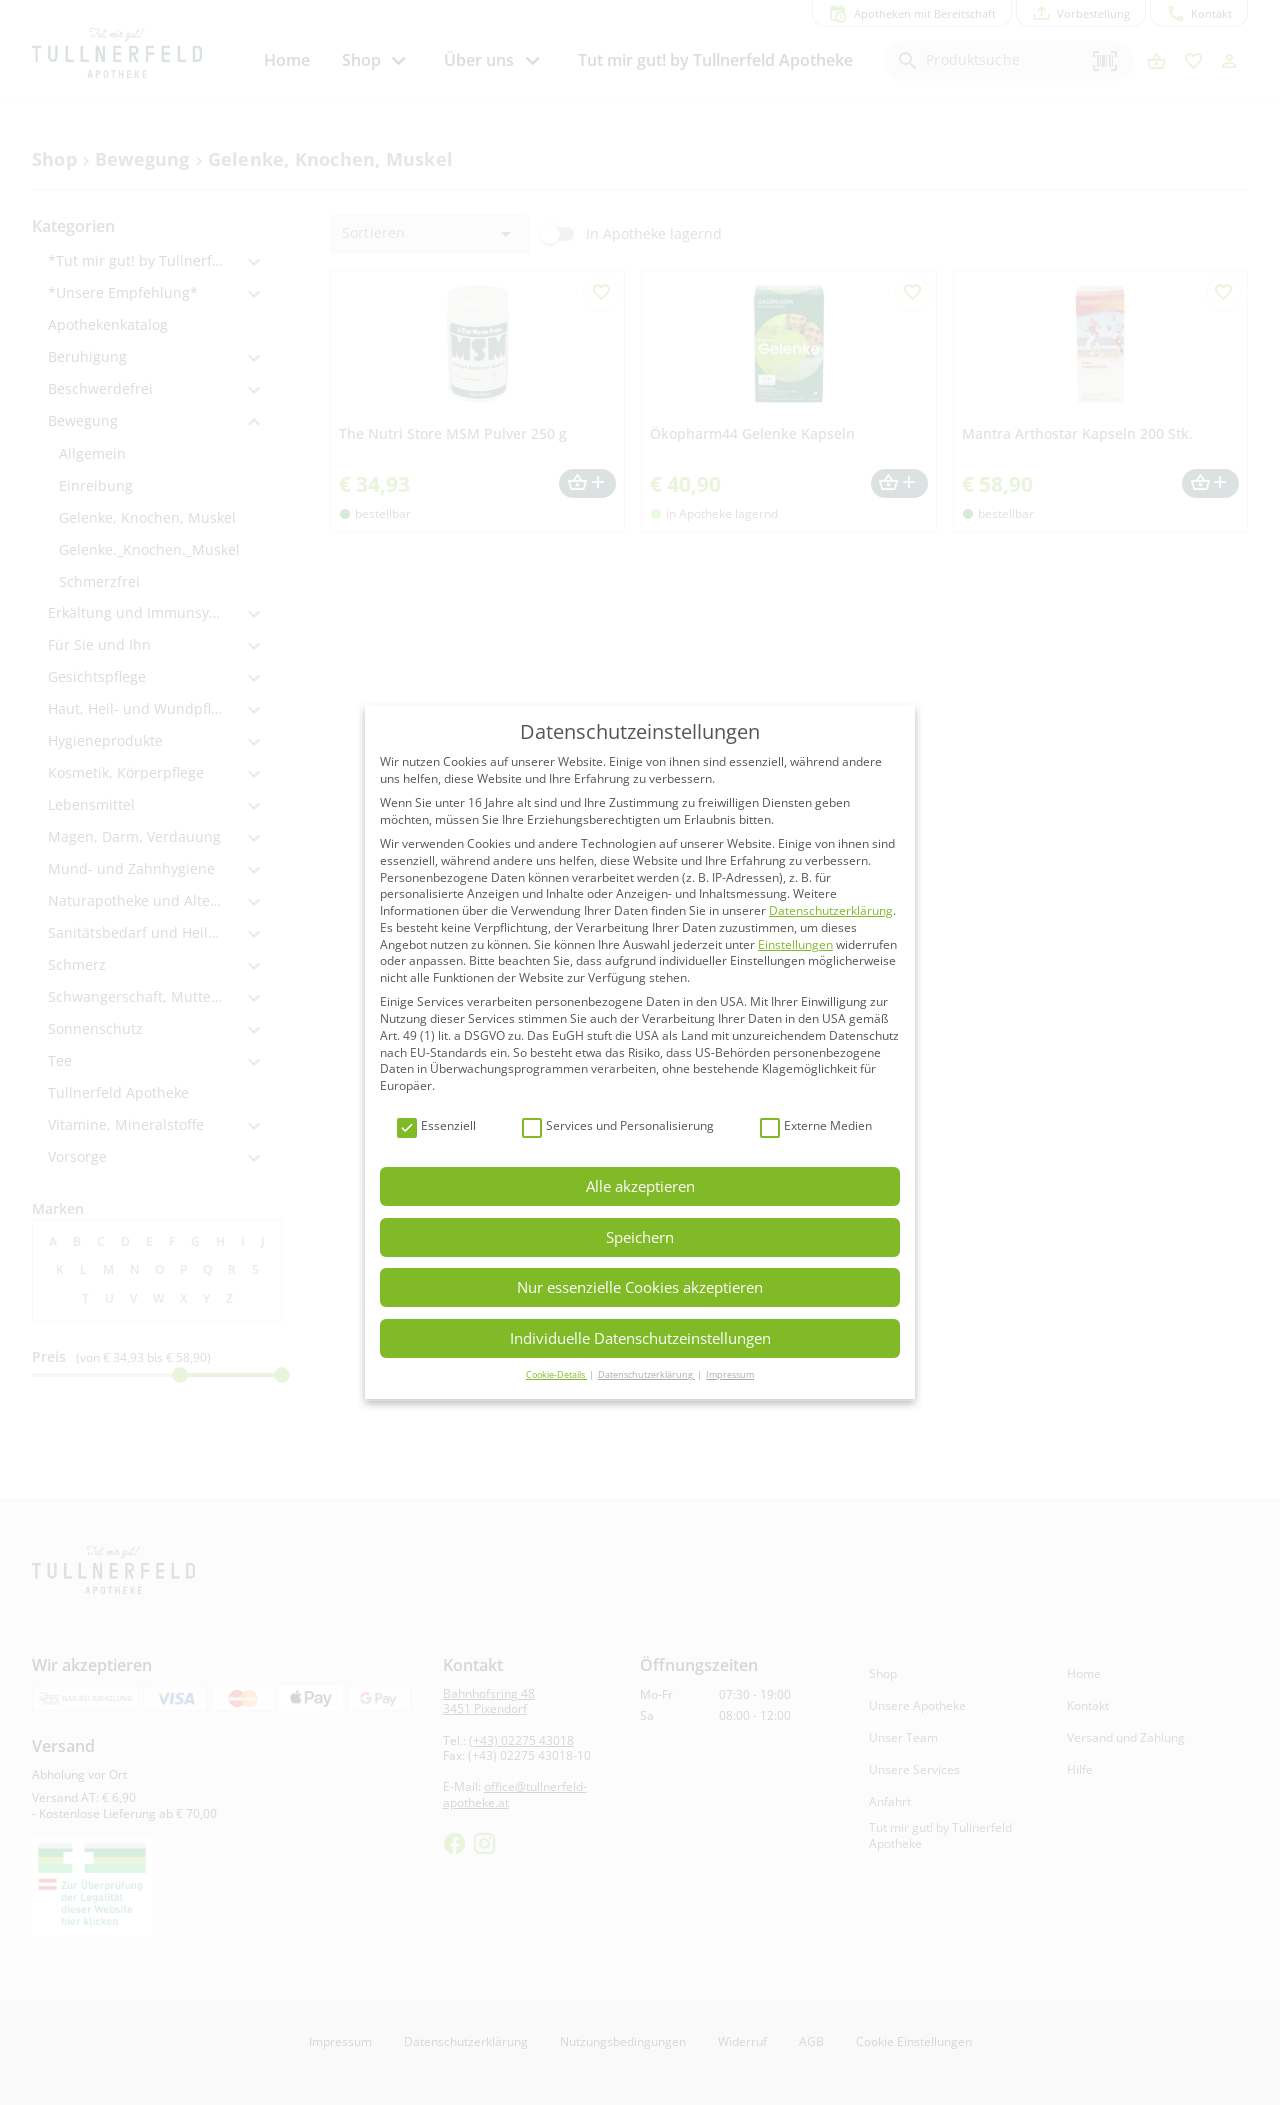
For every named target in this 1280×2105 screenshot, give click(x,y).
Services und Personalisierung (618, 1126)
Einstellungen (795, 944)
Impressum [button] (730, 1374)
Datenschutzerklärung (831, 910)
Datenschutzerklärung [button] (646, 1374)
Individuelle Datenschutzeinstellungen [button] (640, 1338)
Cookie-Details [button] (556, 1374)
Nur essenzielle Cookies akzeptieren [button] (640, 1287)
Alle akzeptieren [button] (640, 1186)
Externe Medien (816, 1126)
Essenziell (436, 1126)
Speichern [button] (640, 1237)
